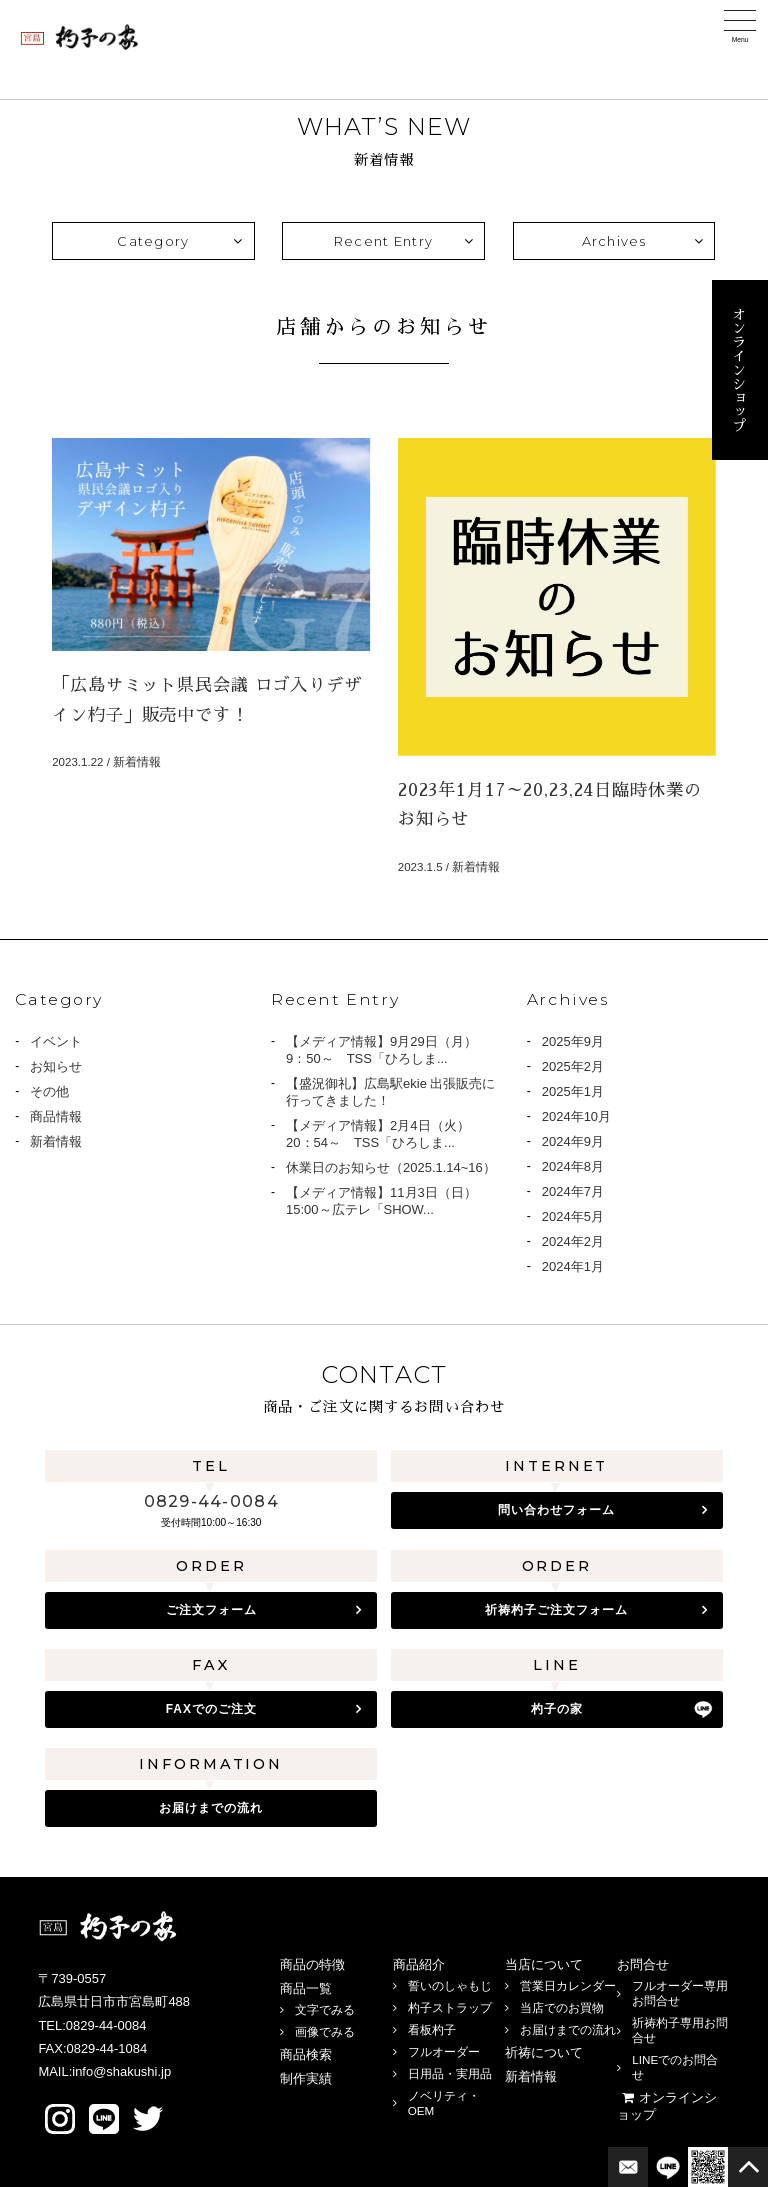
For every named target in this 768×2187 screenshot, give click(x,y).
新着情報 (56, 1141)
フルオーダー (444, 2051)
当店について (544, 1964)
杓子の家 (557, 1709)
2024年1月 (573, 1266)
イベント (56, 1041)
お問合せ (643, 1964)
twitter (148, 2119)
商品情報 (56, 1116)
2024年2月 (573, 1241)
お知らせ (56, 1066)
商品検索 (306, 2054)
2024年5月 (573, 1216)
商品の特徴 (312, 1964)
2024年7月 (573, 1191)
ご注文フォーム (211, 1610)
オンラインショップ (739, 370)
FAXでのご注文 (211, 1709)
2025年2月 (573, 1066)
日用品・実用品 (450, 2073)
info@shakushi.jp (121, 2071)
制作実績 (306, 2078)
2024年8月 (573, 1166)
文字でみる (325, 2009)
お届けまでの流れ (211, 1808)
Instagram (60, 2119)
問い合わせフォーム (556, 1510)
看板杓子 (432, 2029)
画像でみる (325, 2031)
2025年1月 (573, 1091)
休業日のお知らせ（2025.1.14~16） (391, 1167)
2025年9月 (573, 1041)
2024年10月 (576, 1116)
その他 (49, 1091)
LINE (104, 2119)
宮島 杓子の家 (80, 37)
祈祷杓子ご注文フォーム (556, 1610)
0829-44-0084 (211, 1501)
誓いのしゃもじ (450, 1985)
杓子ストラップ (450, 2007)
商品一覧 (306, 1988)
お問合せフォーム (628, 2167)
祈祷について (544, 2052)
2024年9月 (573, 1141)
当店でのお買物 (562, 2007)
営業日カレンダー (568, 1985)
